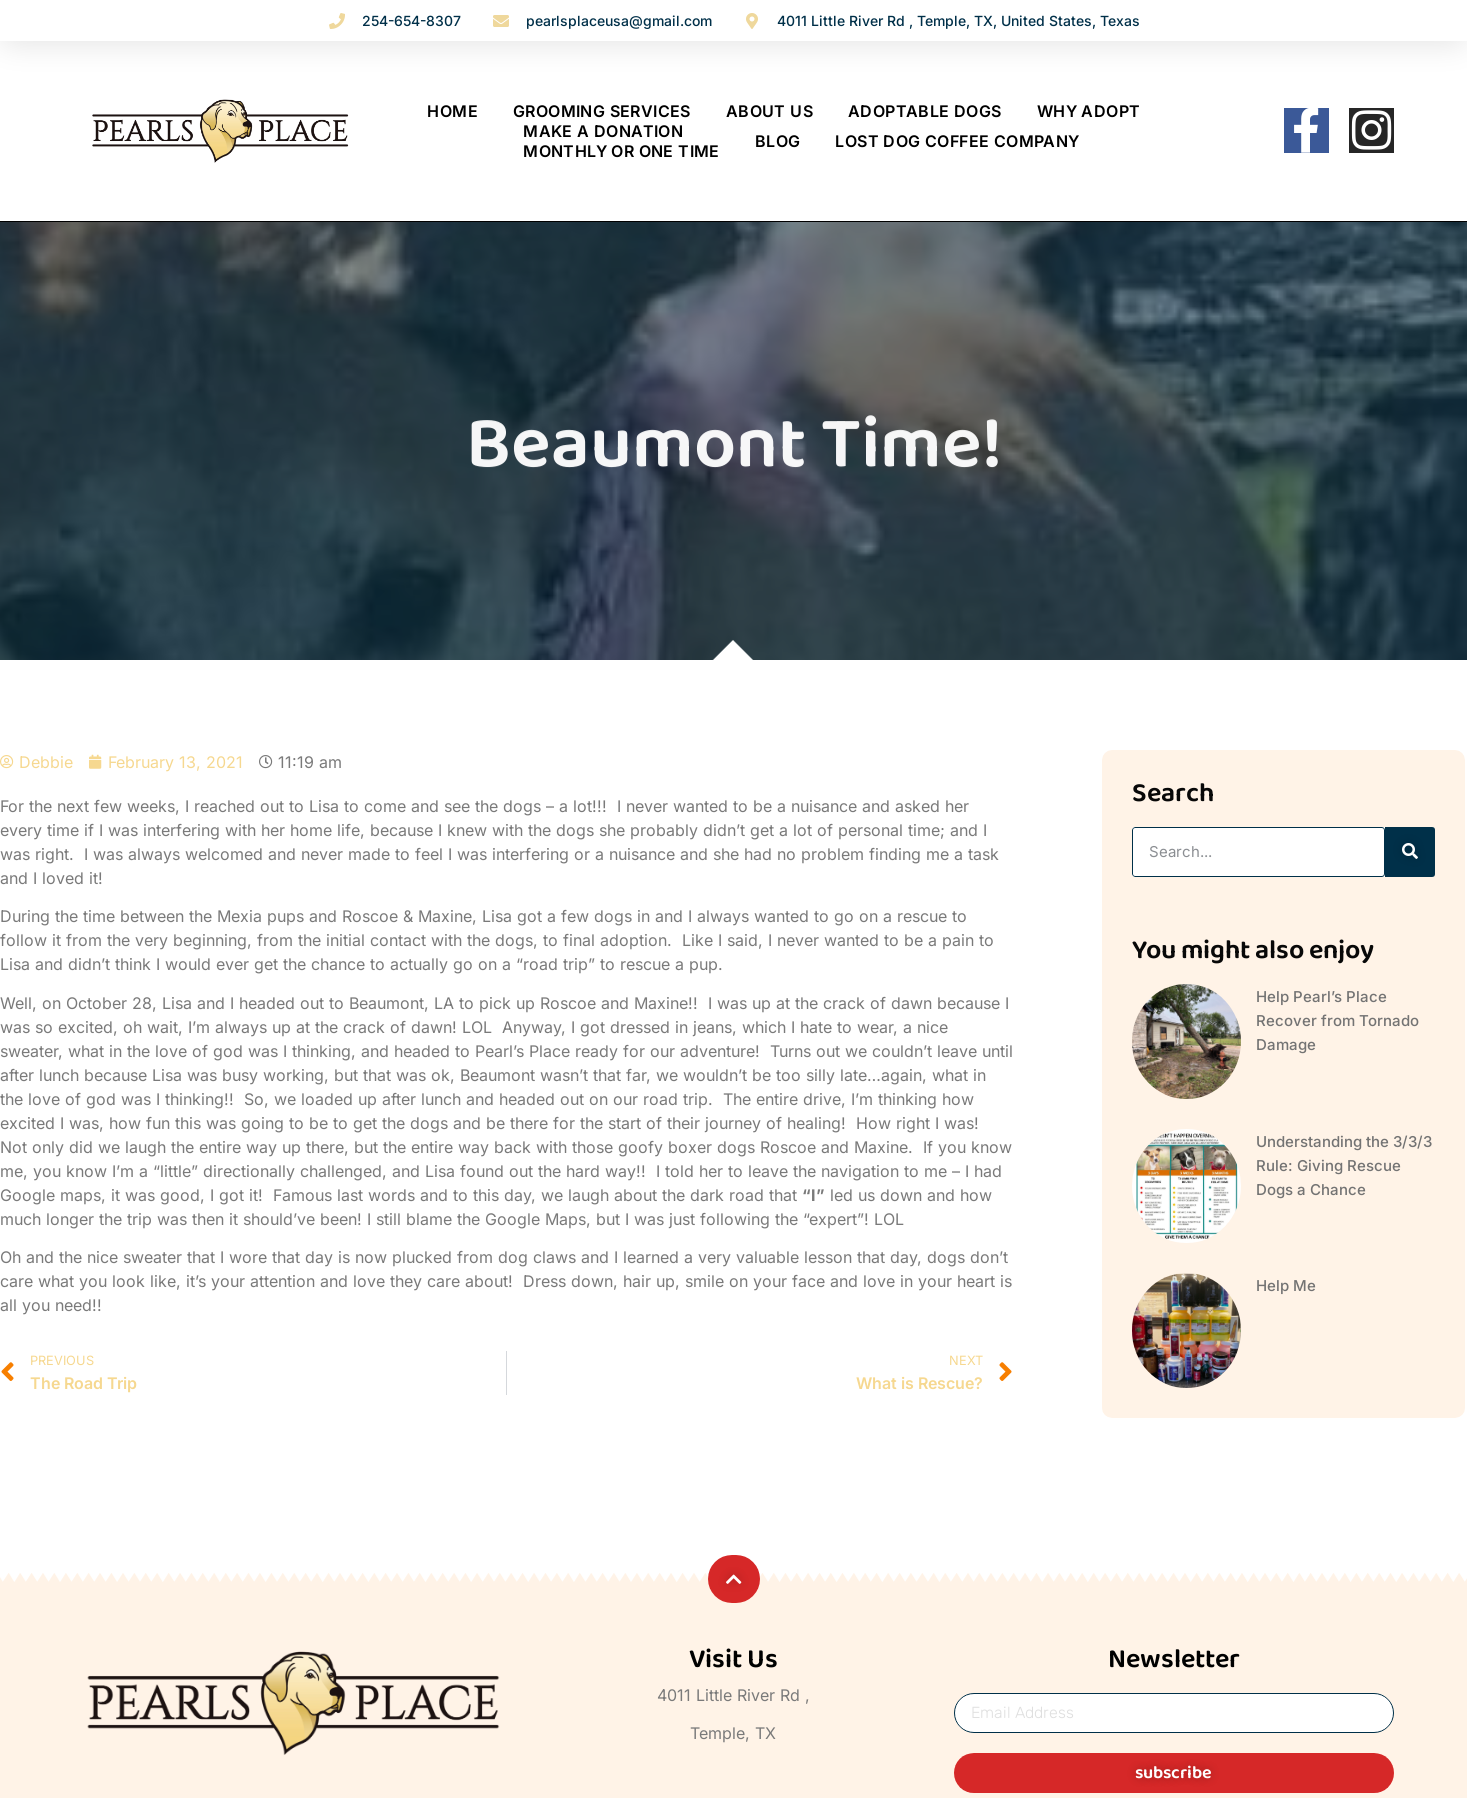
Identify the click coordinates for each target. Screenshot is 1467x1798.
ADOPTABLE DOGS (925, 111)
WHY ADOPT (1089, 111)
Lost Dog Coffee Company (957, 141)
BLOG (778, 141)
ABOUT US (769, 111)
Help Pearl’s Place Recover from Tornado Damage (1337, 1020)
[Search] (1410, 852)
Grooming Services (602, 111)
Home (452, 111)
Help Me (1286, 1285)
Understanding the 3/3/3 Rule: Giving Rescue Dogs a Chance (1344, 1165)
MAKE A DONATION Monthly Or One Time (621, 141)
